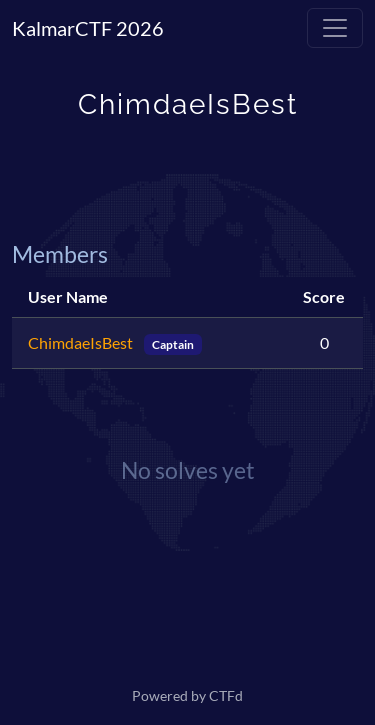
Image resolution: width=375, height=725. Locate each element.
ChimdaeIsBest (82, 342)
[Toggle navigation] (335, 28)
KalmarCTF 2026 (88, 28)
